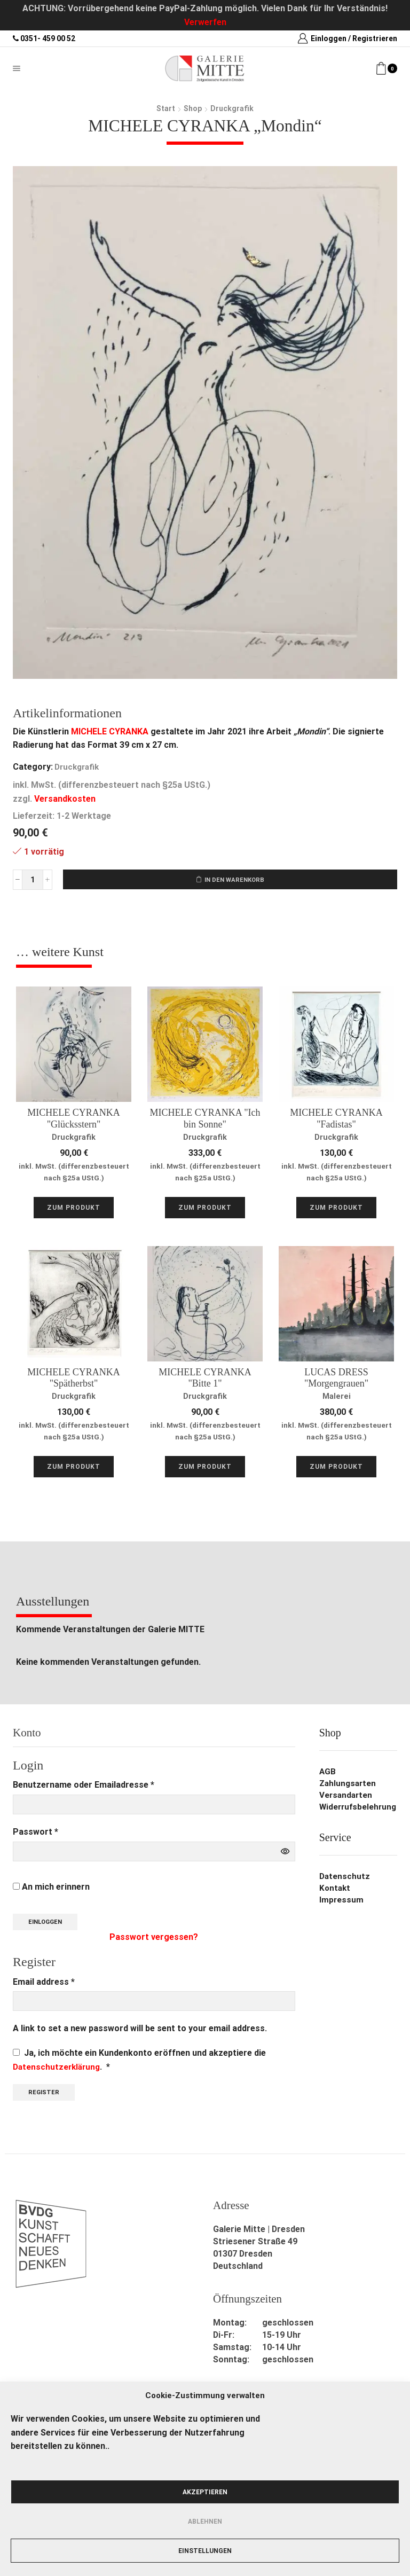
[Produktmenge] (32, 880)
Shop (193, 108)
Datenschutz (344, 1878)
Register (45, 2095)
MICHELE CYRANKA (109, 731)
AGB (327, 1773)
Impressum (341, 1902)
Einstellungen (205, 2551)
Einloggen (48, 1924)
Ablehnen (205, 2521)
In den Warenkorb (234, 879)
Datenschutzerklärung (58, 2069)
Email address (44, 1984)
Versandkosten (65, 799)
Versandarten (346, 1797)
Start (165, 108)
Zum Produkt (73, 1208)
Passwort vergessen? (153, 1940)
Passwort (35, 1833)
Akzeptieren (205, 2492)
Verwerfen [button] (205, 22)
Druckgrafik (232, 108)
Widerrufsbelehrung (358, 1809)
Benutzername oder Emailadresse (83, 1786)
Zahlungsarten (349, 1785)
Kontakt (335, 1890)
